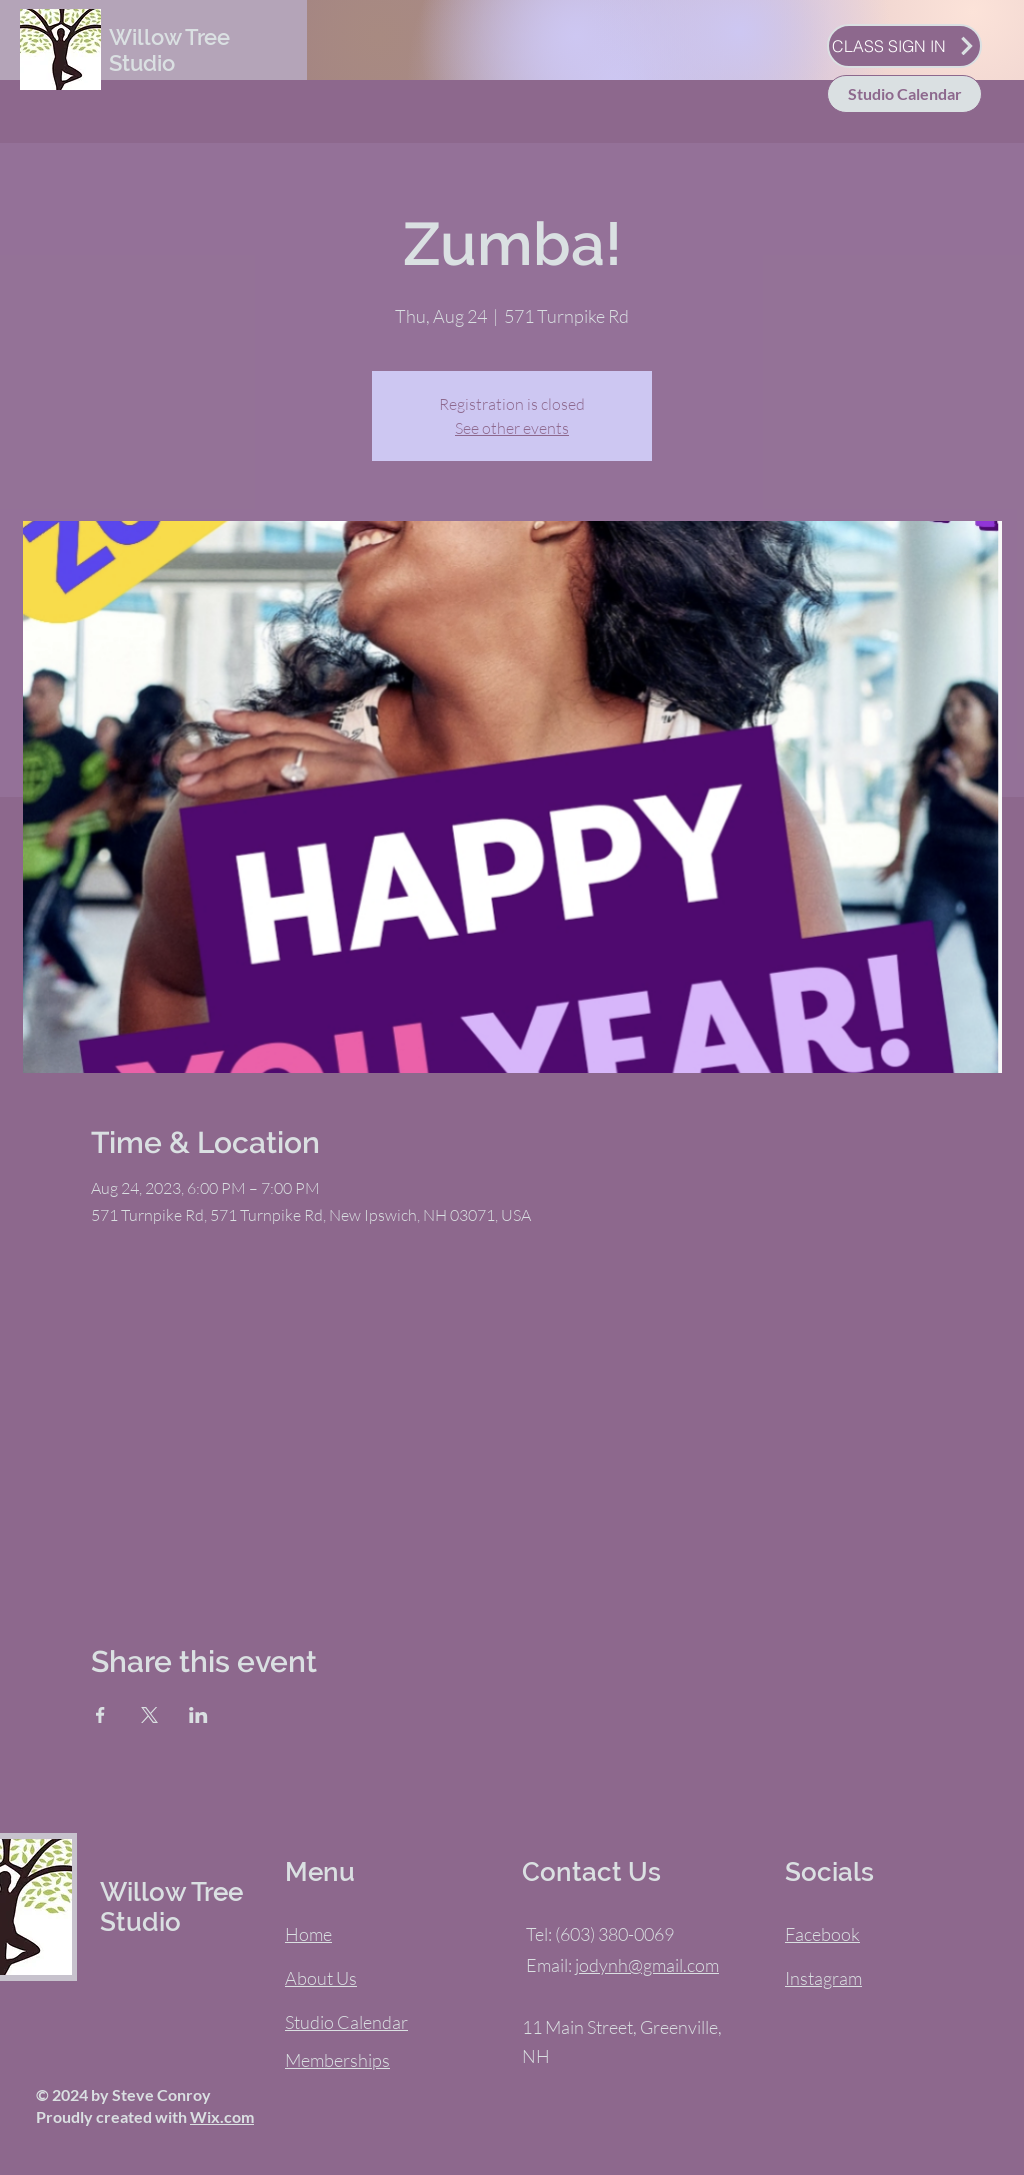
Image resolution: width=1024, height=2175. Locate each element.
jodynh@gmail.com (647, 1965)
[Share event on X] (149, 1715)
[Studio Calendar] (904, 94)
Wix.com (222, 2116)
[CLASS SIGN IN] (904, 46)
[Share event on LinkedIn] (198, 1715)
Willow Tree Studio (169, 50)
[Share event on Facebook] (100, 1715)
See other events (512, 428)
